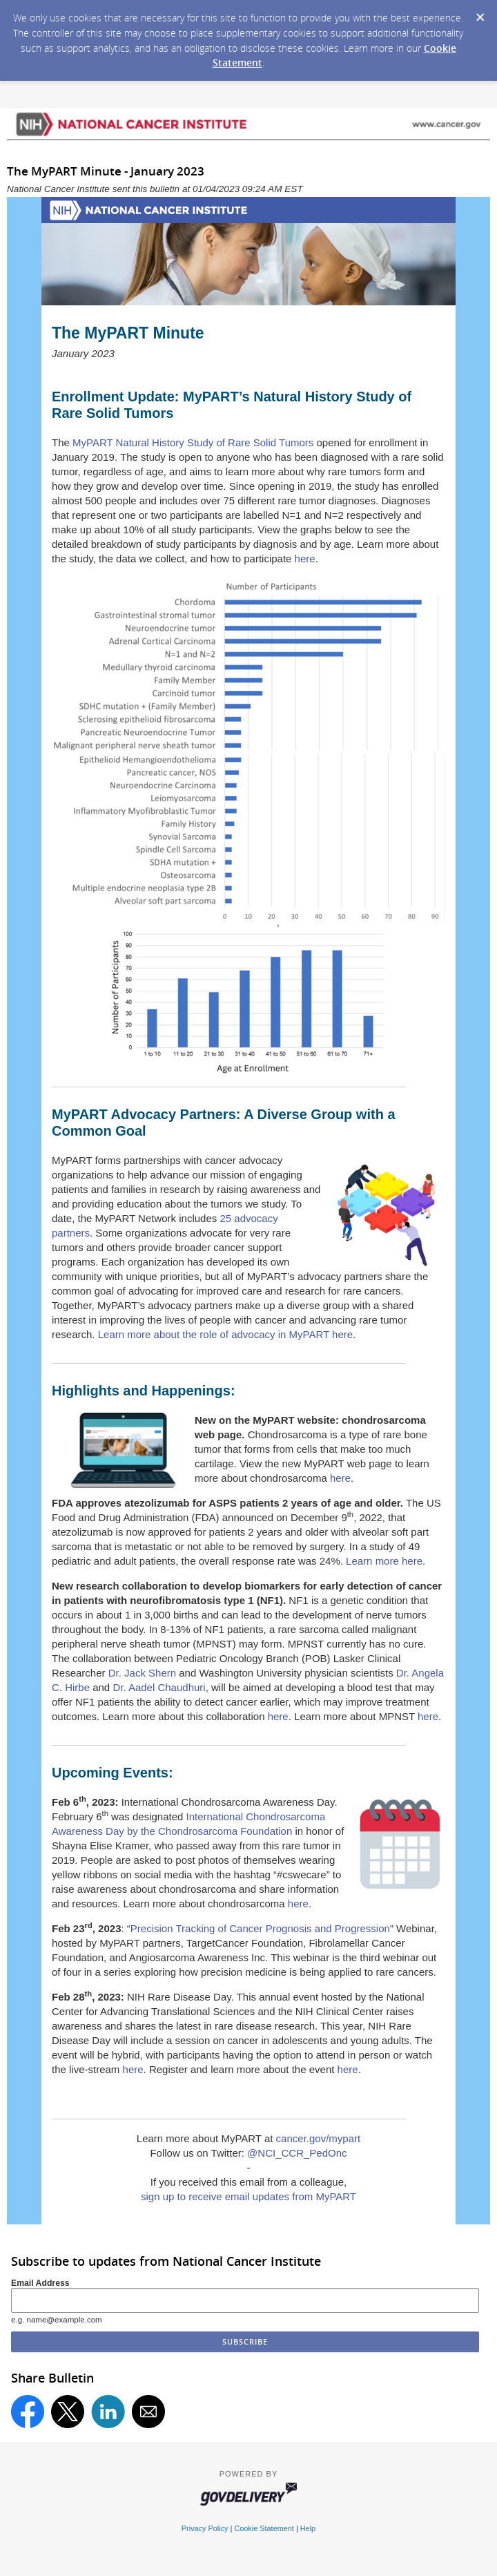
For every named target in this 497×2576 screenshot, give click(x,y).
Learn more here (384, 1561)
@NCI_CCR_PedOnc (297, 2153)
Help (307, 2528)
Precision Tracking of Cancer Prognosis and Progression (260, 1928)
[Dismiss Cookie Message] (479, 13)
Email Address (40, 2283)
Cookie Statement (263, 2528)
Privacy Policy (205, 2528)
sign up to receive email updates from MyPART (248, 2196)
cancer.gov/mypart (318, 2138)
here (305, 558)
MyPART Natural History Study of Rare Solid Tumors (192, 442)
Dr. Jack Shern (142, 1673)
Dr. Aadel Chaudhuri (159, 1687)
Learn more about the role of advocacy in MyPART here (225, 1334)
